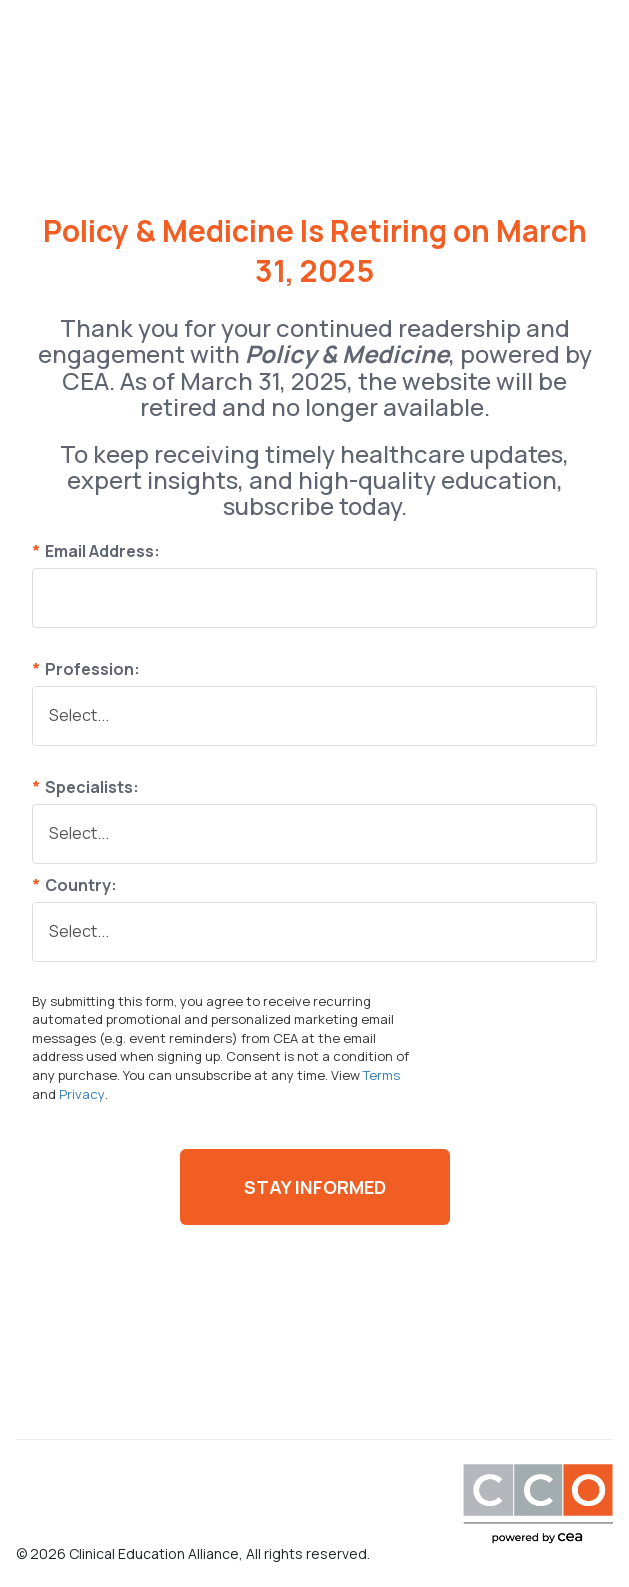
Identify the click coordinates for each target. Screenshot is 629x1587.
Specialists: (85, 787)
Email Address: (96, 551)
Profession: (86, 669)
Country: (74, 885)
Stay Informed (315, 1187)
